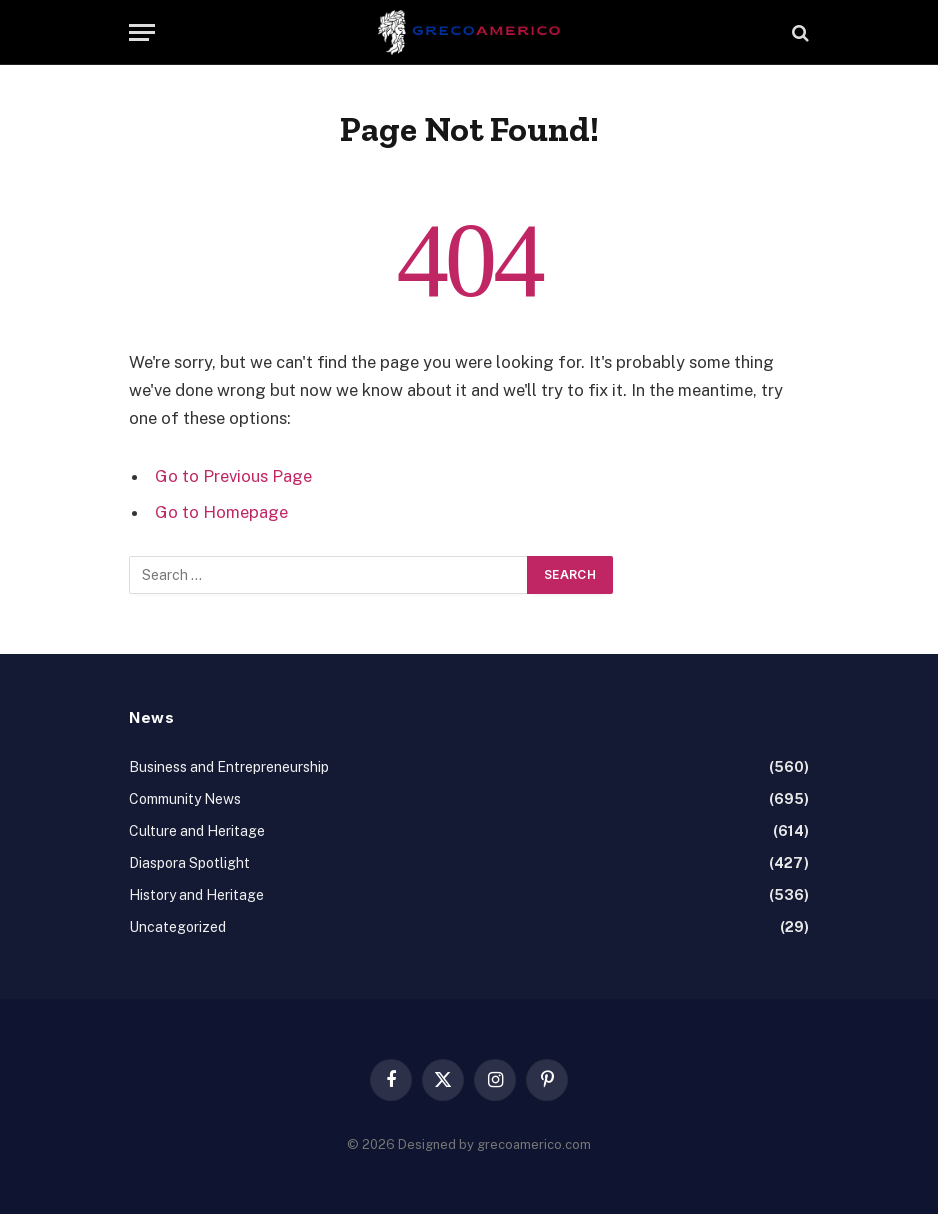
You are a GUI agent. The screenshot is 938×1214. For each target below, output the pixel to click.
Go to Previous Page (233, 476)
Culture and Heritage (197, 831)
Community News (185, 799)
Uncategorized (177, 927)
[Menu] (142, 32)
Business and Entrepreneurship (229, 767)
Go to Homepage (221, 512)
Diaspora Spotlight (189, 863)
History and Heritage (196, 895)
